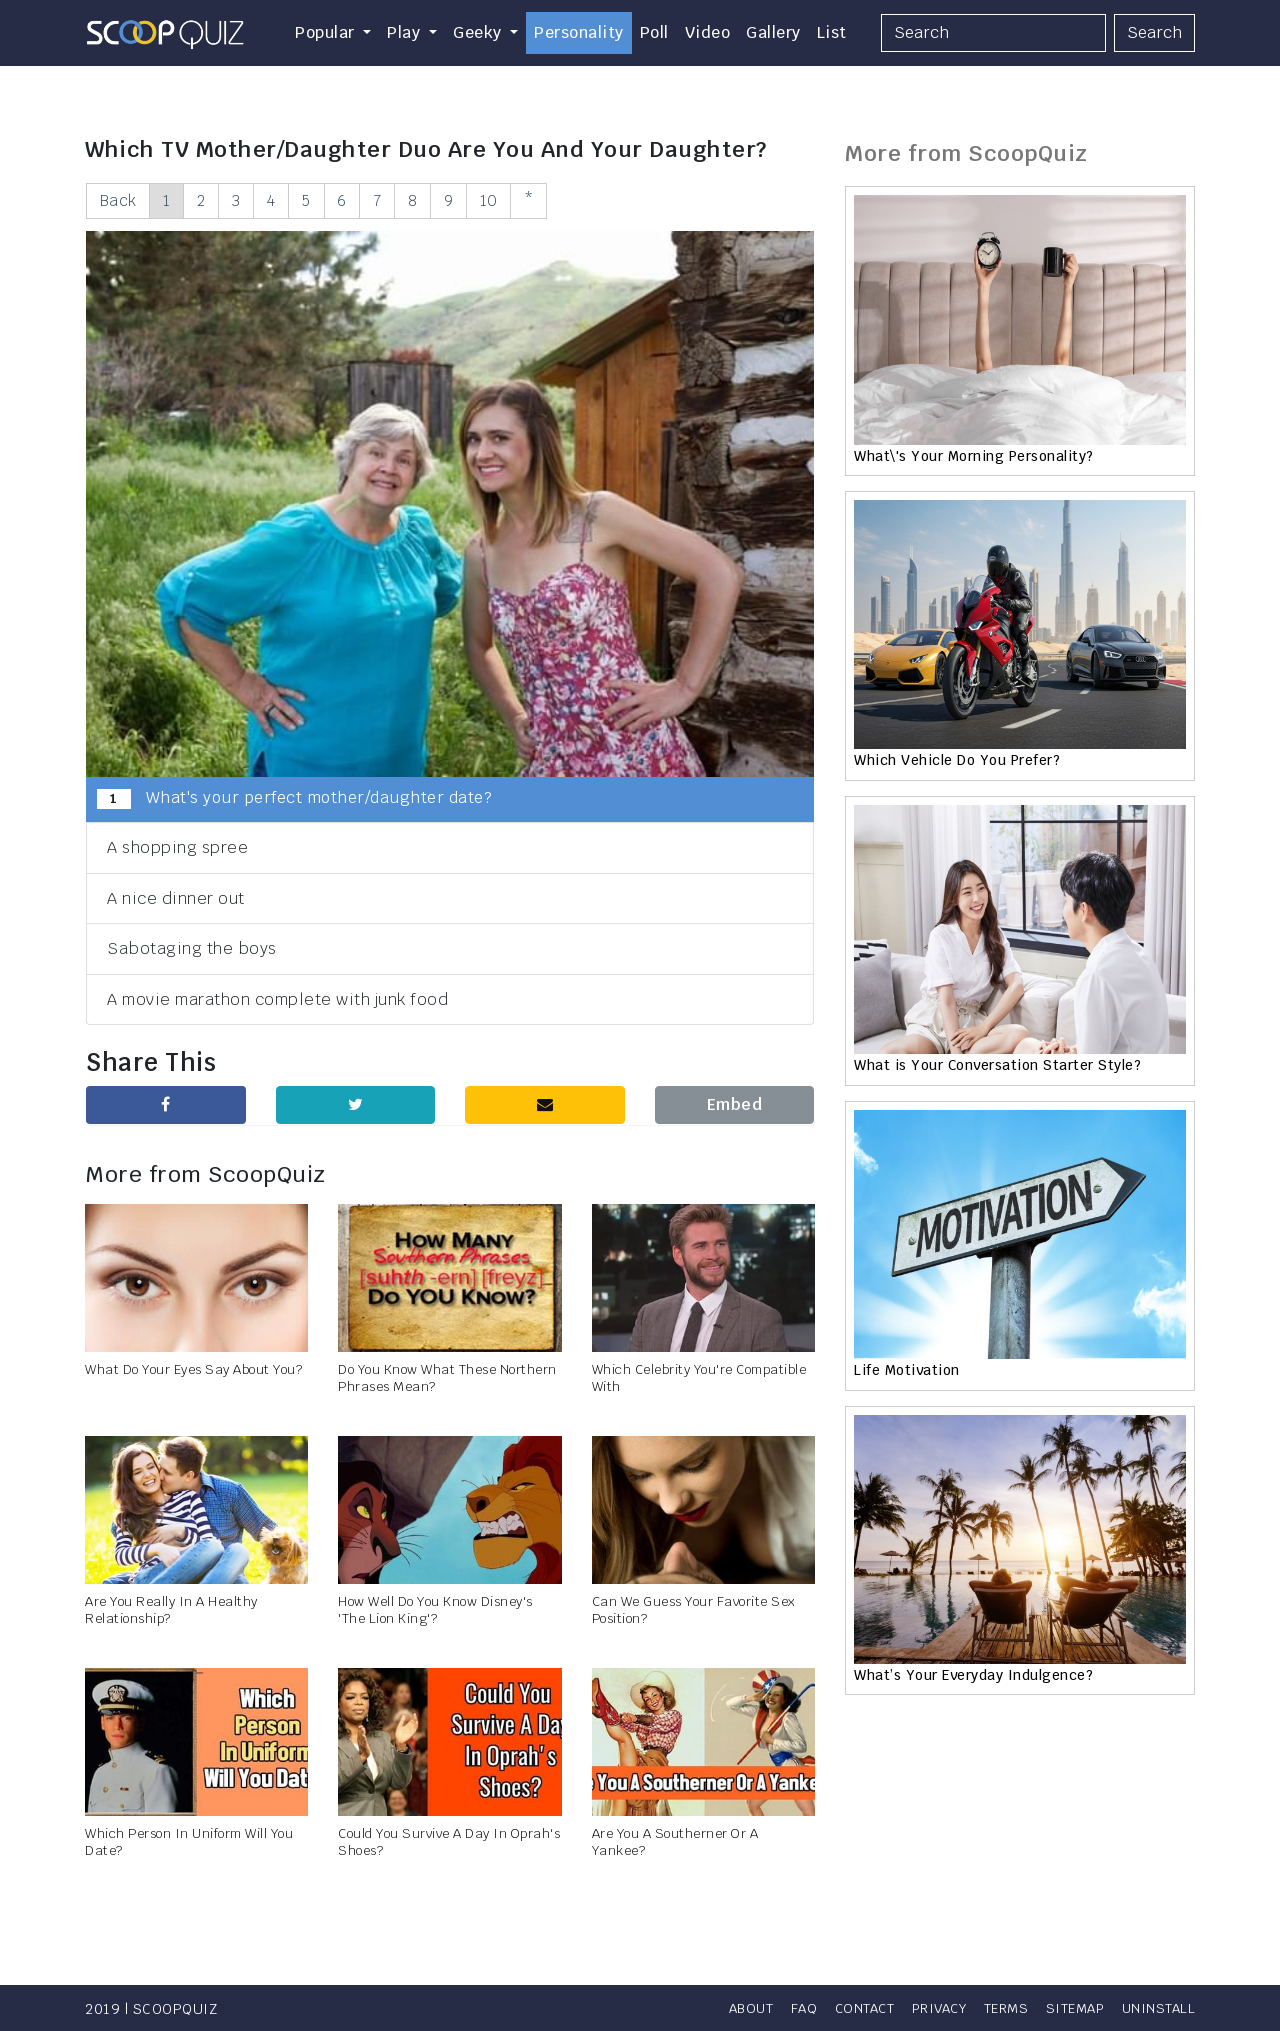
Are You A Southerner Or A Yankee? (675, 1843)
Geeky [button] (479, 32)
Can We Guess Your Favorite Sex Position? (693, 1611)
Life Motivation (907, 1370)
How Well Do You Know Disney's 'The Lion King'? (435, 1611)
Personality (579, 32)
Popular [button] (327, 32)
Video (708, 32)
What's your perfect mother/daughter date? (294, 800)
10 (525, 200)
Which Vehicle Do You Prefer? (957, 760)
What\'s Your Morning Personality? (974, 456)
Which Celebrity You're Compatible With (699, 1379)
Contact (841, 2008)
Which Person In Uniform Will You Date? (189, 1843)
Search (1154, 32)
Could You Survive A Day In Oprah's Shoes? (449, 1843)
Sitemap (1070, 2008)
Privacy (923, 2008)
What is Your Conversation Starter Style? (997, 1065)
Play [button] (406, 32)
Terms (996, 2008)
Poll (654, 32)
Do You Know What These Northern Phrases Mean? (447, 1379)
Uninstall (1158, 2008)
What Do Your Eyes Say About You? (193, 1370)
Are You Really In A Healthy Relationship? (171, 1611)
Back (120, 200)
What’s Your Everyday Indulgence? (973, 1675)
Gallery (773, 32)
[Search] (993, 33)
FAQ (777, 2008)
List (832, 32)
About (720, 2008)
